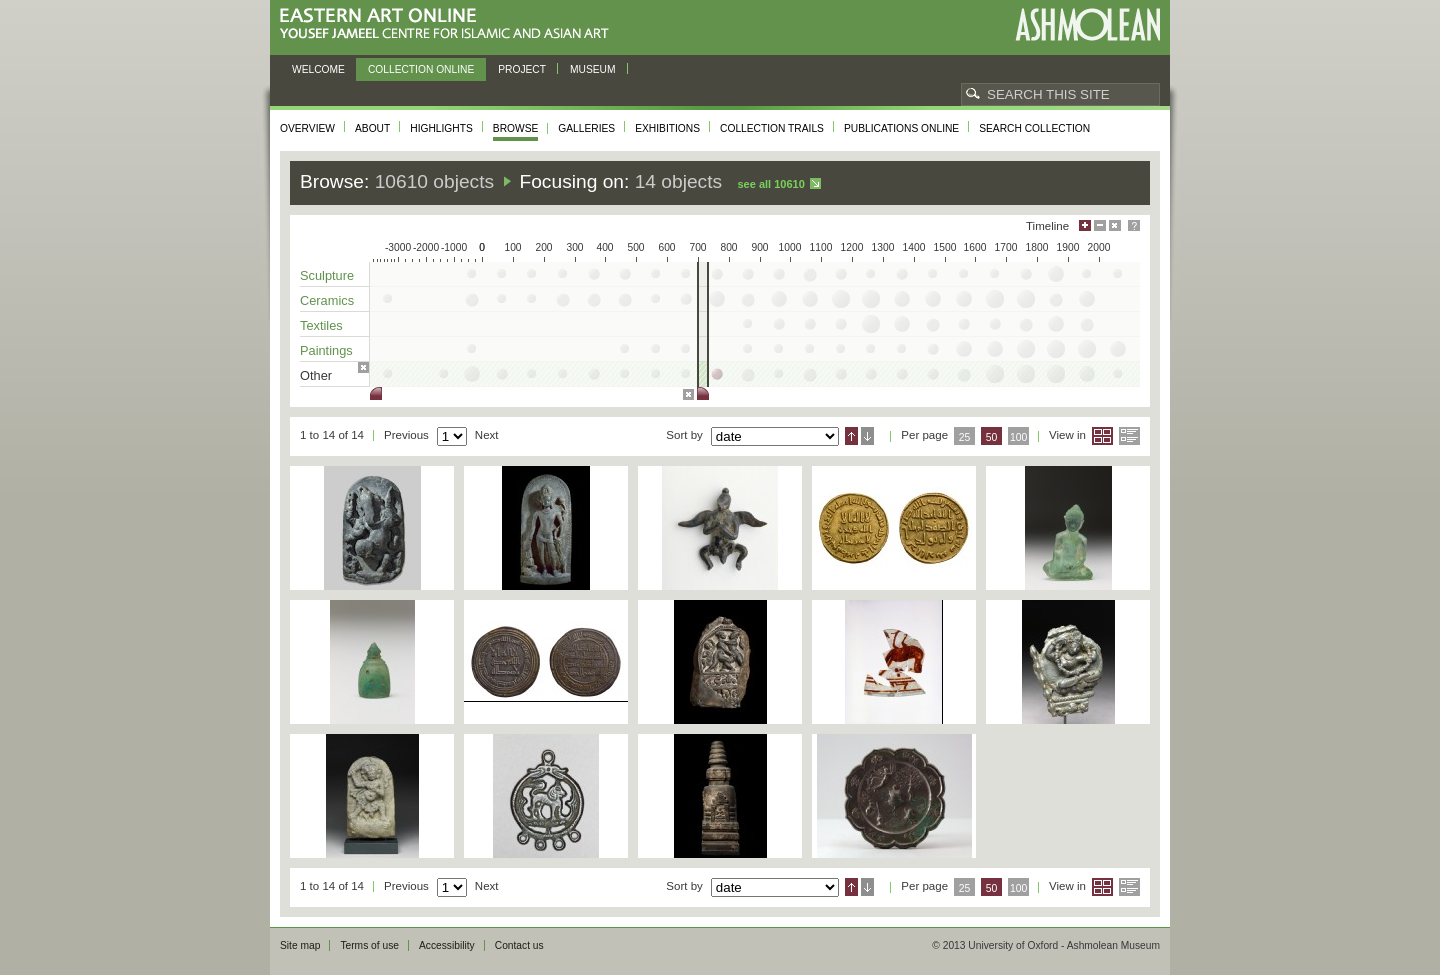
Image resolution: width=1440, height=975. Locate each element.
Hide (1115, 225)
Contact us (519, 945)
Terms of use (369, 945)
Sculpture (327, 275)
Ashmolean (1087, 24)
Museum (593, 69)
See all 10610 (770, 184)
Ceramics (327, 300)
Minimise (1100, 225)
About (372, 128)
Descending (867, 436)
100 (1018, 437)
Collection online (421, 69)
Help (1134, 225)
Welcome (318, 69)
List (1129, 436)
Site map (300, 945)
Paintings (326, 350)
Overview (307, 128)
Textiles (321, 325)
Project (522, 69)
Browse (516, 128)
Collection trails (772, 128)
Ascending (851, 436)
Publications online (901, 128)
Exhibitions (667, 128)
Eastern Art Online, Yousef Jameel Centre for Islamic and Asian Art (449, 24)
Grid (1102, 436)
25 (965, 437)
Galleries (586, 128)
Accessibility (447, 945)
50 (992, 437)
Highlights (441, 128)
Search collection (1034, 128)
